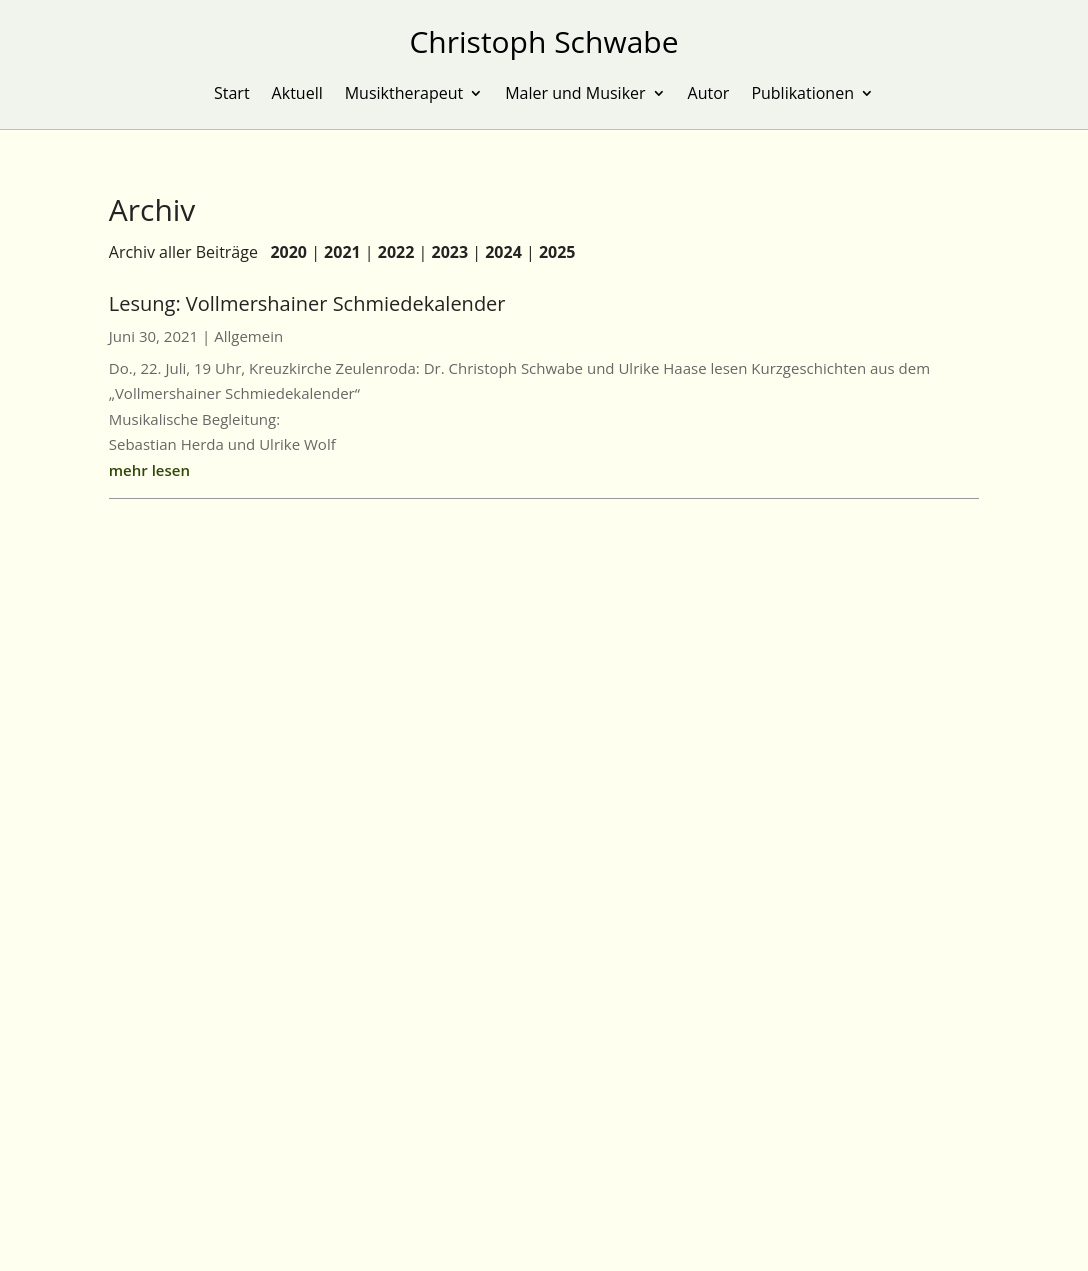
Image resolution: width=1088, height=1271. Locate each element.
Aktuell (297, 95)
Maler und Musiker (575, 95)
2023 (450, 252)
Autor (709, 95)
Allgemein (248, 336)
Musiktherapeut (404, 95)
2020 (288, 252)
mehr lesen (149, 470)
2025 (557, 252)
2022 (396, 252)
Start (232, 95)
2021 (342, 252)
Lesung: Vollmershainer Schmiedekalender (307, 303)
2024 (503, 252)
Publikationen (802, 95)
